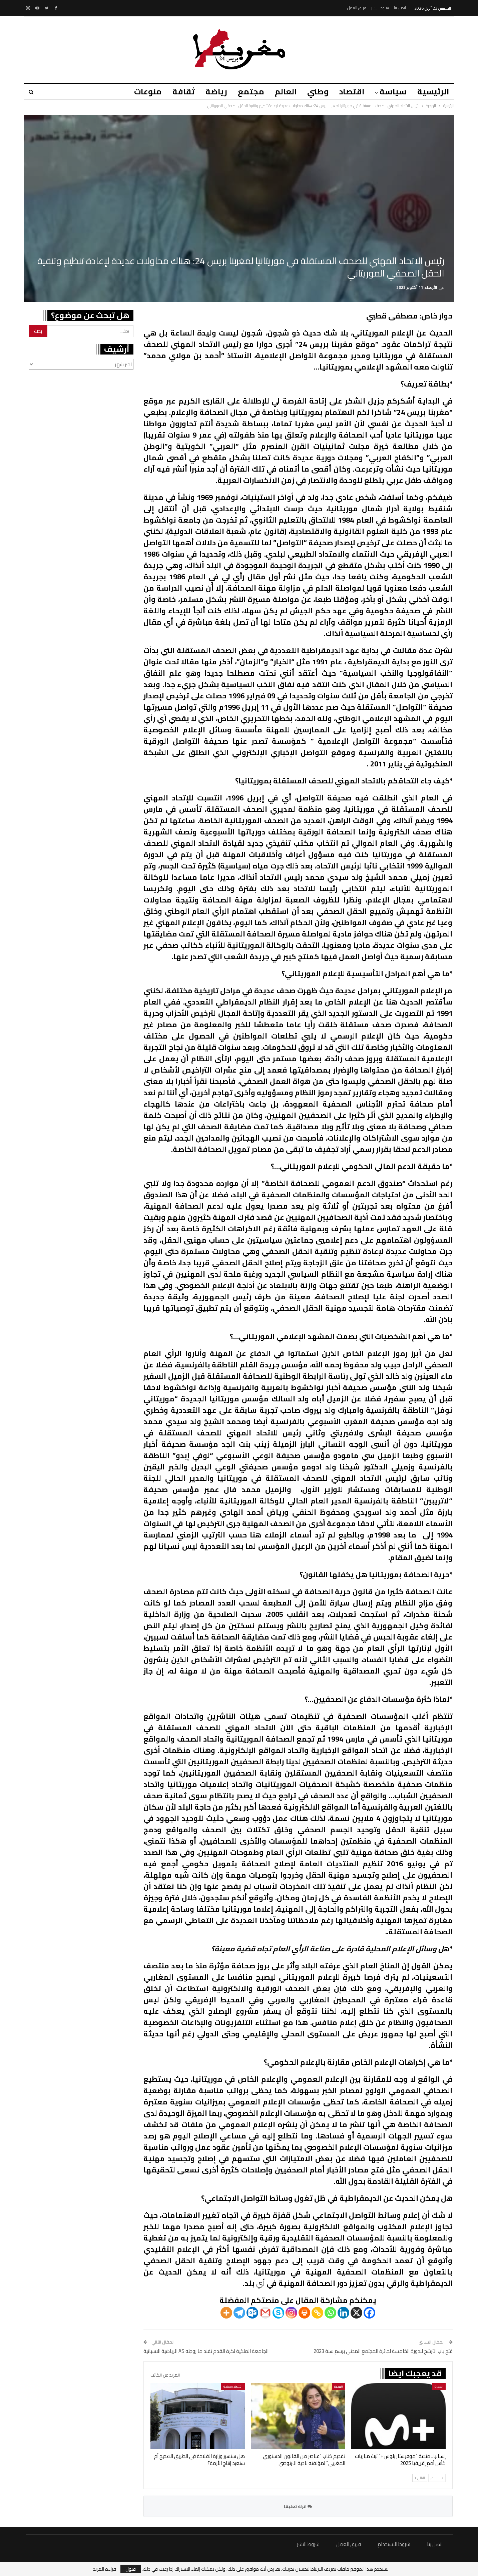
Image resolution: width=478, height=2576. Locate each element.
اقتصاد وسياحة (233, 2386)
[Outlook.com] (252, 2313)
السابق (437, 2478)
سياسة (392, 91)
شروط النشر (380, 8)
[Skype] (278, 2313)
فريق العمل (356, 8)
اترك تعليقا (298, 2506)
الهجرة (439, 2386)
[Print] (304, 2313)
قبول (130, 2569)
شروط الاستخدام (394, 2544)
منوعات (140, 91)
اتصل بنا (400, 8)
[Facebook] (369, 2313)
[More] (226, 2313)
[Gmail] (265, 2313)
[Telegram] (239, 2313)
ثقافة (176, 91)
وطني (315, 91)
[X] (356, 2313)
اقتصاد (349, 91)
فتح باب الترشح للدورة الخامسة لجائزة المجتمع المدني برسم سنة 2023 (383, 2351)
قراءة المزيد (104, 2569)
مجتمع (246, 91)
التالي (420, 2478)
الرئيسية (433, 91)
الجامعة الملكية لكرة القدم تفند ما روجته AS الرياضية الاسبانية (206, 2351)
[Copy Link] (317, 2313)
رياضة (210, 91)
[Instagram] (291, 2313)
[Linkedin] (343, 2313)
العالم (282, 91)
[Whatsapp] (330, 2313)
